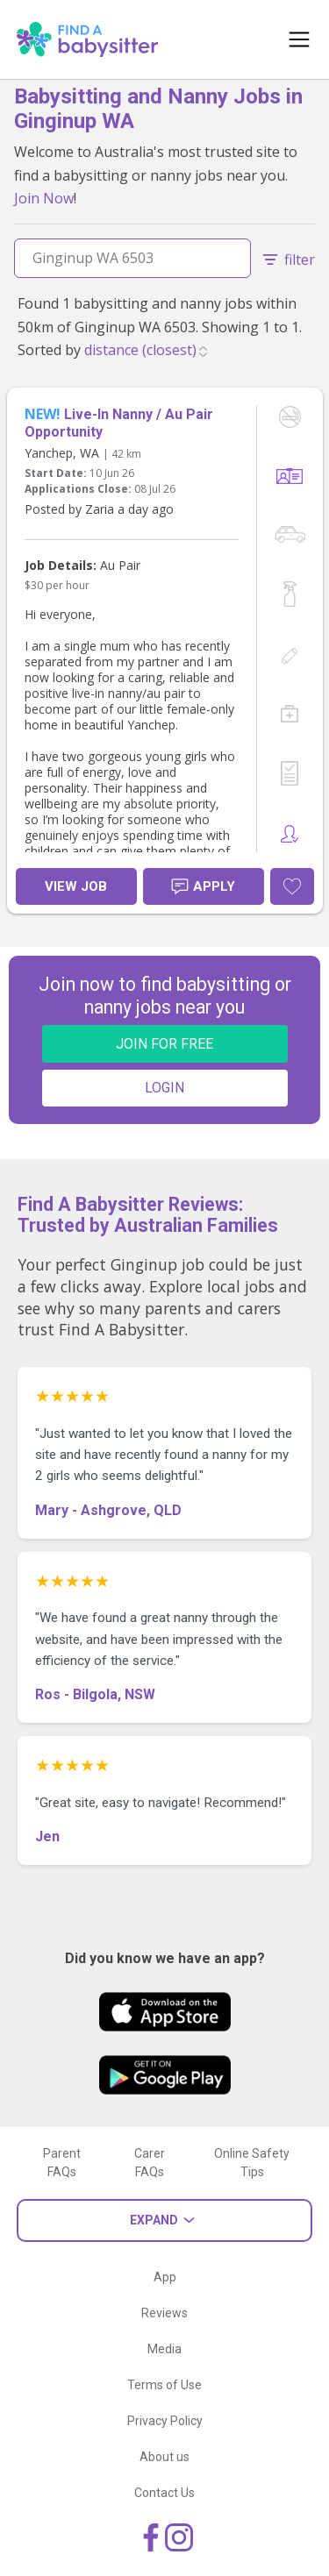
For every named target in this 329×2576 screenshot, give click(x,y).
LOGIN (164, 1087)
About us (164, 2457)
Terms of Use (164, 2385)
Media (164, 2349)
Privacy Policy (165, 2421)
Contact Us (164, 2493)
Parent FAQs (62, 2162)
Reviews (164, 2313)
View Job (76, 886)
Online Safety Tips (252, 2162)
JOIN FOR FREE (164, 1043)
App (165, 2277)
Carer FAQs (149, 2162)
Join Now (44, 198)
